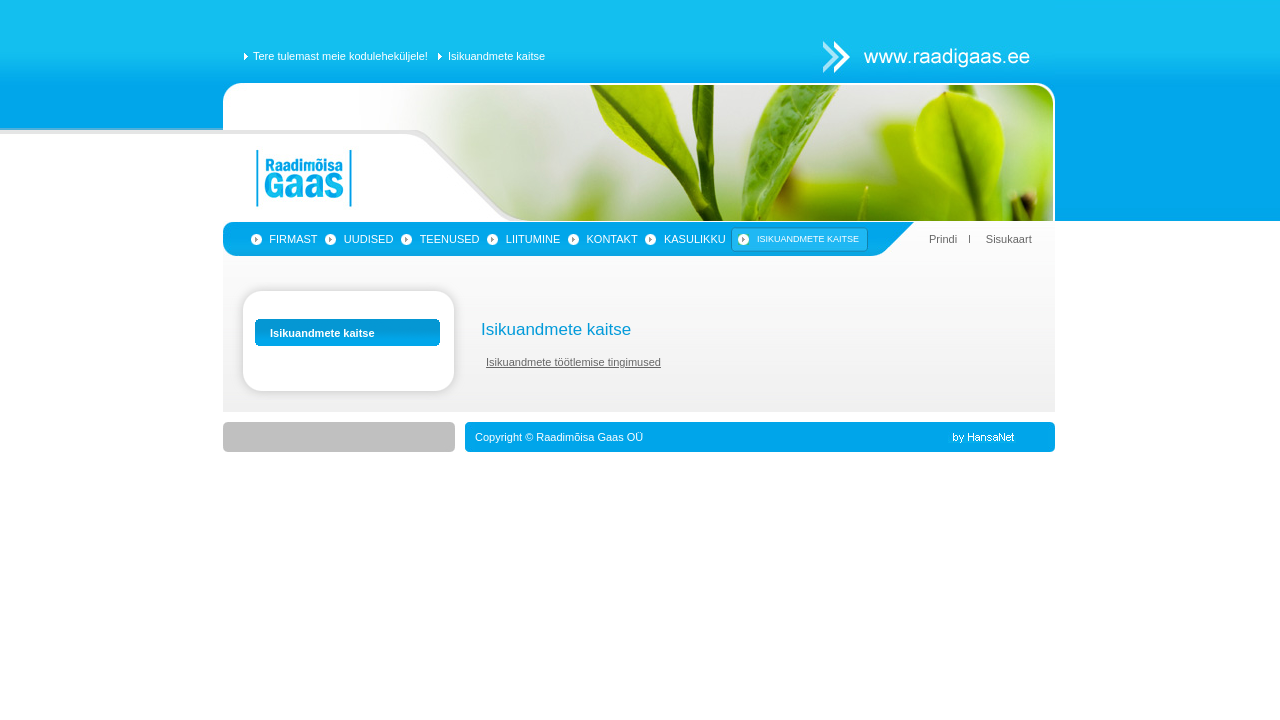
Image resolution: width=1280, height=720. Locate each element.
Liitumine (533, 239)
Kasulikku (695, 239)
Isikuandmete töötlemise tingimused (573, 362)
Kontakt (612, 239)
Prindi (943, 239)
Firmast (293, 239)
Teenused (450, 239)
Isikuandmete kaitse (496, 56)
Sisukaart (1009, 239)
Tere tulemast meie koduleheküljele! (340, 56)
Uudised (369, 239)
